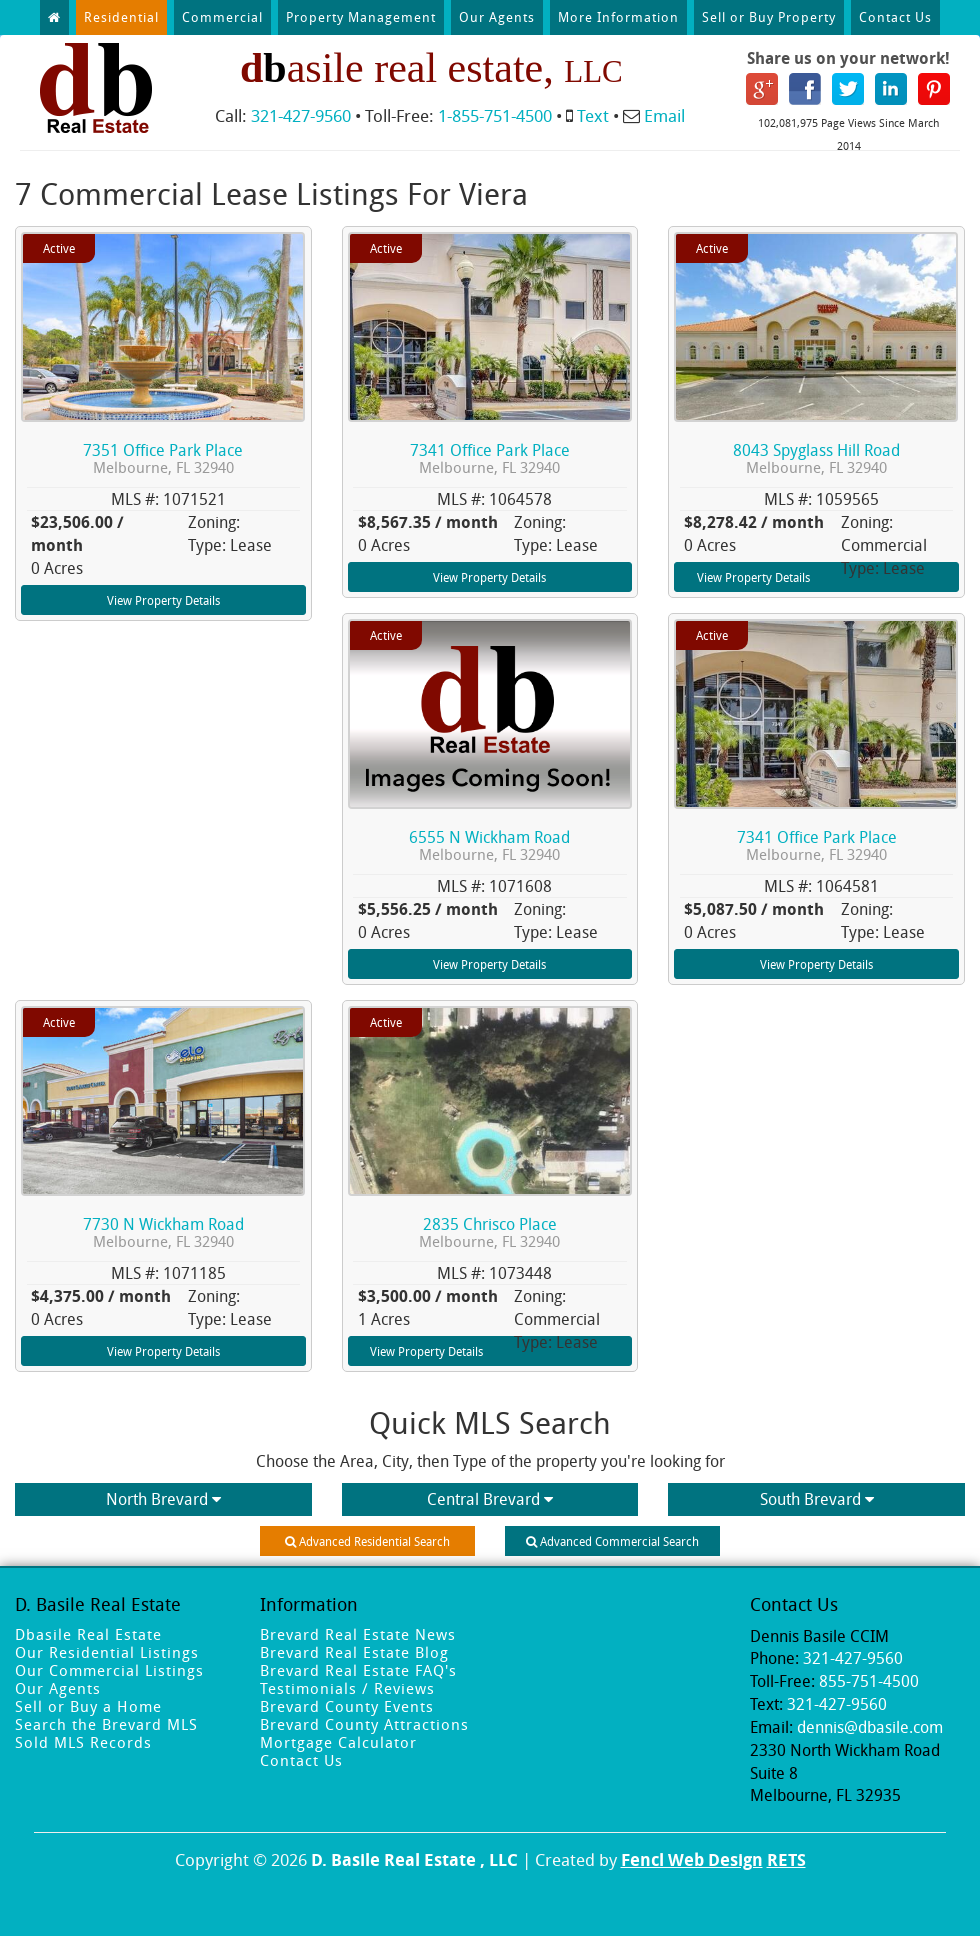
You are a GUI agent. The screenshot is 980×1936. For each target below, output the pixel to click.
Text (593, 115)
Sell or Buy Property (769, 17)
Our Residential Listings (107, 1652)
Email (664, 115)
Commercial (222, 17)
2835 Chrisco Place (489, 1232)
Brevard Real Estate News (358, 1634)
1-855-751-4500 (495, 115)
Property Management (361, 17)
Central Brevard (490, 1499)
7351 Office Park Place (163, 458)
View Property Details (163, 600)
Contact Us (895, 17)
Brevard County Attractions (364, 1724)
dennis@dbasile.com (870, 1727)
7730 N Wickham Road (163, 1232)
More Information (618, 17)
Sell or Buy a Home (88, 1706)
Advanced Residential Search (367, 1541)
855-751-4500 (869, 1681)
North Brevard (163, 1499)
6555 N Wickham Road (489, 845)
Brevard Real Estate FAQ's (358, 1670)
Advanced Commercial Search (612, 1541)
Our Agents (497, 17)
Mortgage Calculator (338, 1742)
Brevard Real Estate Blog (354, 1652)
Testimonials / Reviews (347, 1688)
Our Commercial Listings (109, 1670)
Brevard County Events (347, 1706)
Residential (121, 17)
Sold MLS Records (83, 1742)
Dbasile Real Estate (88, 1634)
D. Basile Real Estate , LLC (414, 1859)
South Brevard (817, 1499)
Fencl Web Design (692, 1859)
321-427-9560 (301, 115)
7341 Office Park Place (490, 458)
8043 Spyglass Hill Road (816, 458)
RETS (786, 1859)
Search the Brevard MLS (106, 1724)
